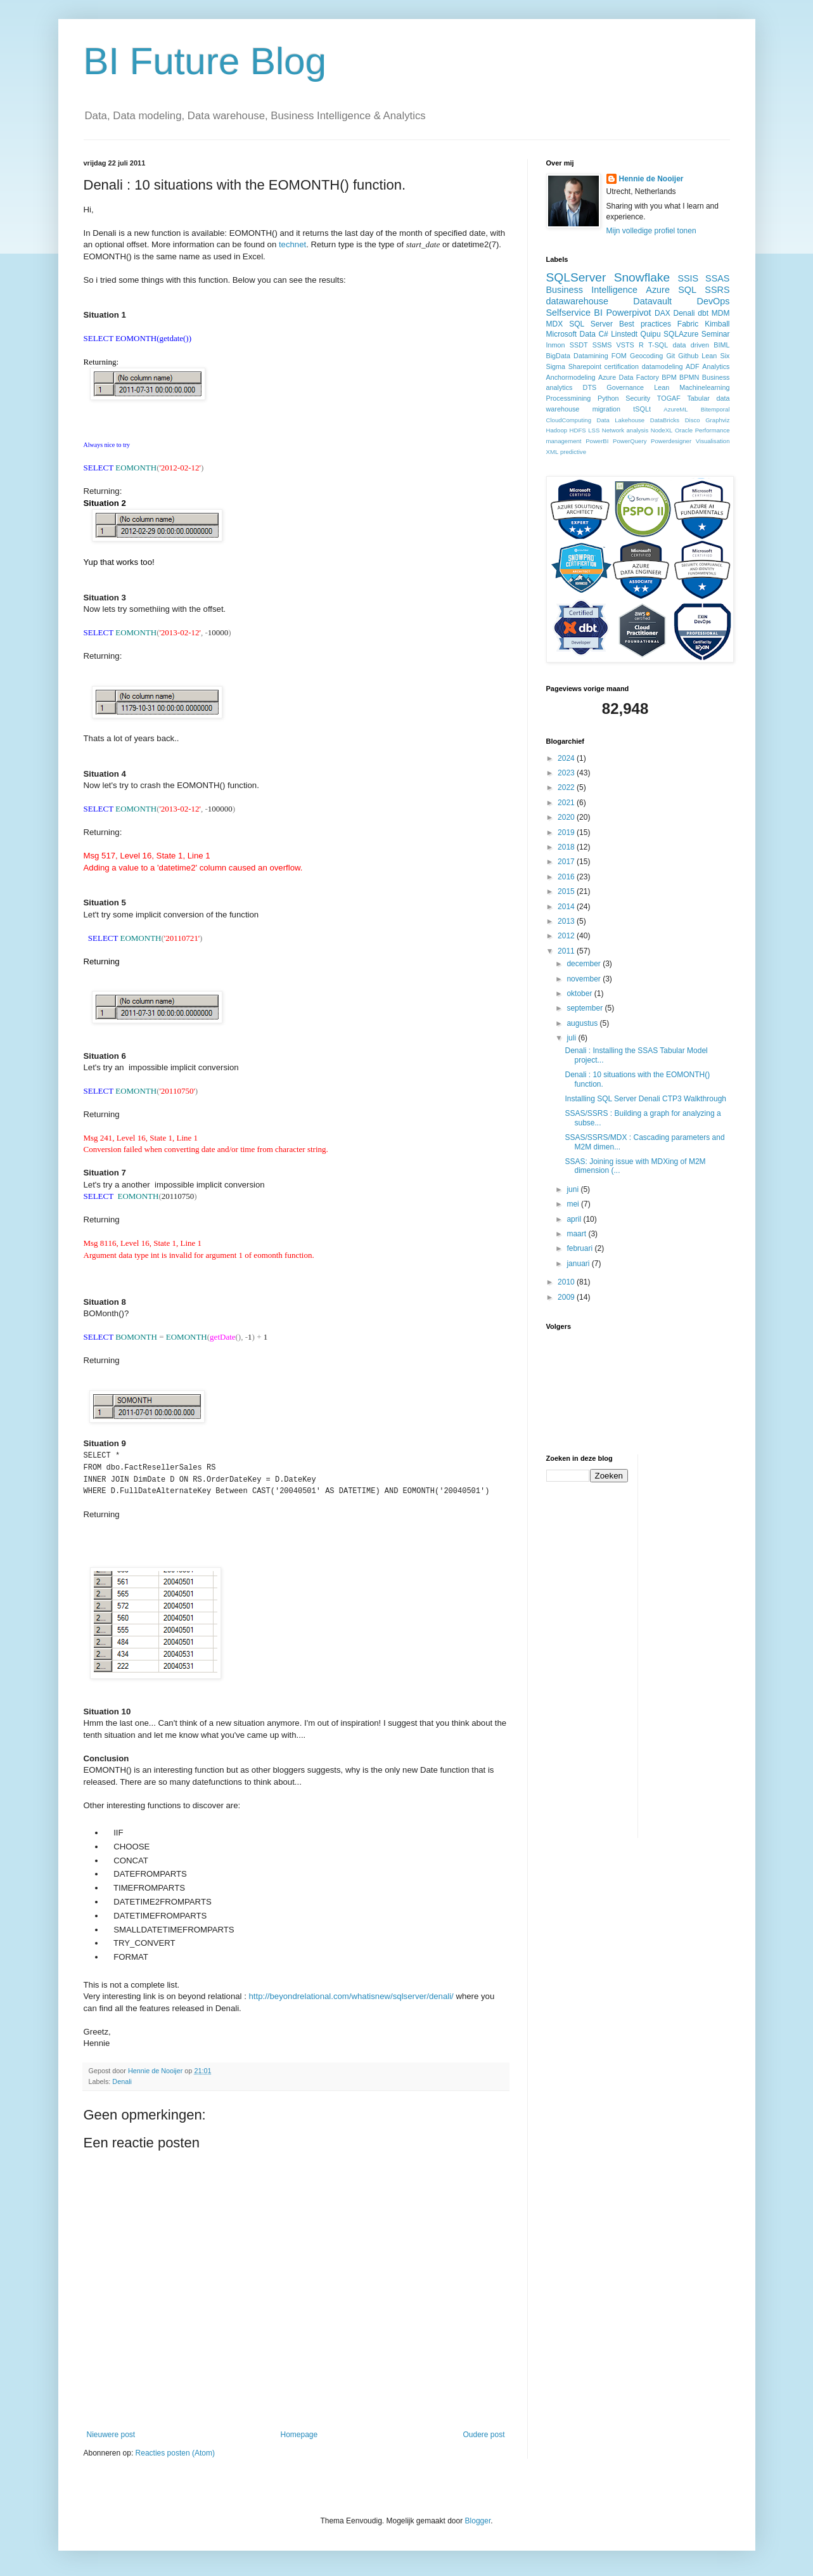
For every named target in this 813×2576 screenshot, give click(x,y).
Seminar (715, 334)
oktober (580, 993)
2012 (567, 935)
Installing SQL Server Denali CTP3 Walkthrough (645, 1098)
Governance (625, 387)
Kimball (717, 324)
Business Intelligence (592, 290)
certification (622, 366)
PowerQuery (629, 440)
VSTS (625, 345)
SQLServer (576, 277)
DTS (590, 387)
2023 (567, 772)
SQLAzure (680, 334)
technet (292, 244)
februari (580, 1248)
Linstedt (624, 334)
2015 (567, 891)
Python (608, 398)
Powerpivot (628, 312)
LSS (593, 430)
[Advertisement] (698, 1644)
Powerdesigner (671, 440)
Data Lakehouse (620, 420)
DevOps (713, 301)
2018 (567, 847)
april (575, 1219)
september (586, 1008)
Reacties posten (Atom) (175, 2451)
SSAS (717, 278)
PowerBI (597, 440)
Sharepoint (584, 366)
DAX (662, 313)
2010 (567, 1282)
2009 (567, 1297)
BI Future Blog (205, 61)
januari (579, 1263)
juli (572, 1037)
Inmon (555, 345)
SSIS (687, 278)
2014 (567, 906)
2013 (567, 921)
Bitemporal (715, 409)
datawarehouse (577, 301)
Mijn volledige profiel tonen (651, 230)
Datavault (652, 301)
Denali (122, 2081)
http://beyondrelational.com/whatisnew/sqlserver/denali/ (350, 1995)
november (585, 978)
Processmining (568, 398)
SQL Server (591, 324)
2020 (567, 817)
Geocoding (646, 355)
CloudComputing (568, 420)
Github (688, 355)
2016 (567, 876)
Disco (692, 420)
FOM (619, 355)
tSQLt (642, 409)
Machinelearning (704, 387)
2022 (567, 787)
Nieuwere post (111, 2434)
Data (588, 334)
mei (574, 1204)
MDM (721, 313)
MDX (554, 324)
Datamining (590, 355)
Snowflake (642, 277)
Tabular (698, 398)
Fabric (687, 324)
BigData (558, 355)
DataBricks (664, 420)
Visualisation (713, 440)
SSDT (579, 345)
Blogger (478, 2519)
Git (670, 355)
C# (603, 334)
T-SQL (658, 345)
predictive (573, 451)
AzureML (675, 409)
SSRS (717, 290)
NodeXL (662, 430)
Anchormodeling (571, 377)
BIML (721, 345)
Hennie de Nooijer (651, 178)
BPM (669, 377)
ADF (693, 366)
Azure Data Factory (628, 377)
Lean (661, 387)
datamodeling (662, 366)
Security (637, 398)
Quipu (651, 334)
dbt (703, 313)
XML (552, 451)
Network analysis (625, 430)
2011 (567, 951)
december (585, 963)
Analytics (715, 366)
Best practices (645, 324)
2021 (567, 802)
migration (606, 409)
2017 (567, 861)
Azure (658, 290)
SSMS (602, 345)
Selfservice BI (574, 312)
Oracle (684, 430)
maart (577, 1233)
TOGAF (669, 398)
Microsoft (561, 334)
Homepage (298, 2434)
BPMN (689, 377)
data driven (690, 345)
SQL (687, 290)
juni (573, 1189)
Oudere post (483, 2434)
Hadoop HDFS (566, 430)
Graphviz (717, 420)
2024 (567, 758)
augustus (583, 1023)
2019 (567, 832)
